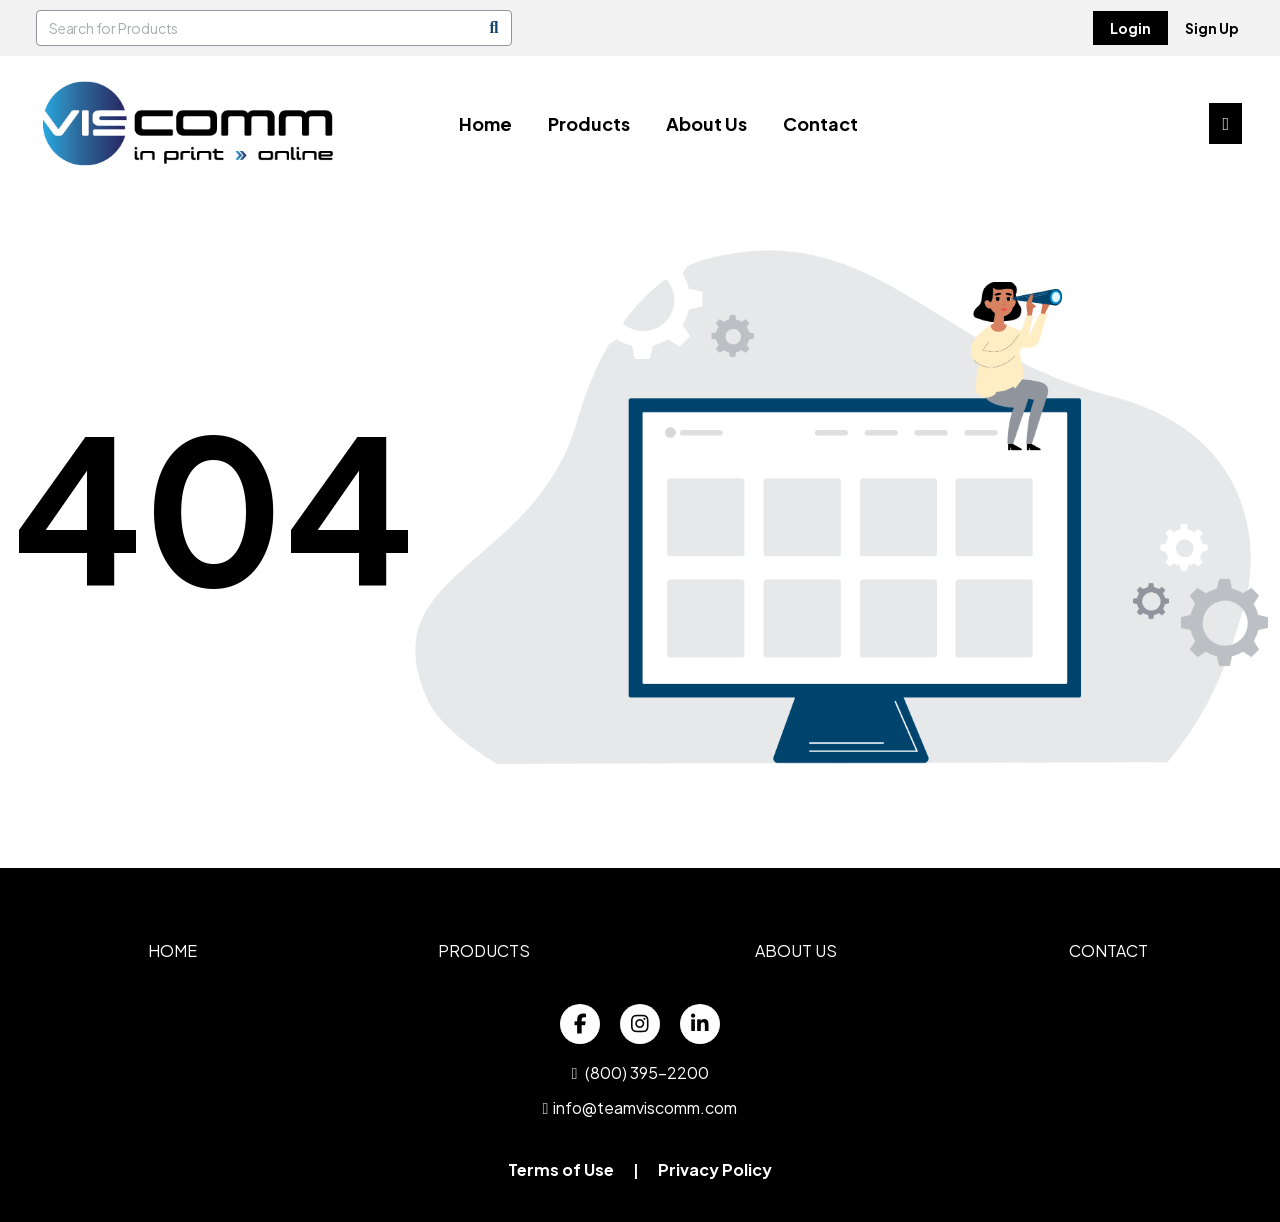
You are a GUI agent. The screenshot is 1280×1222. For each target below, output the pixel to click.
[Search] (494, 28)
